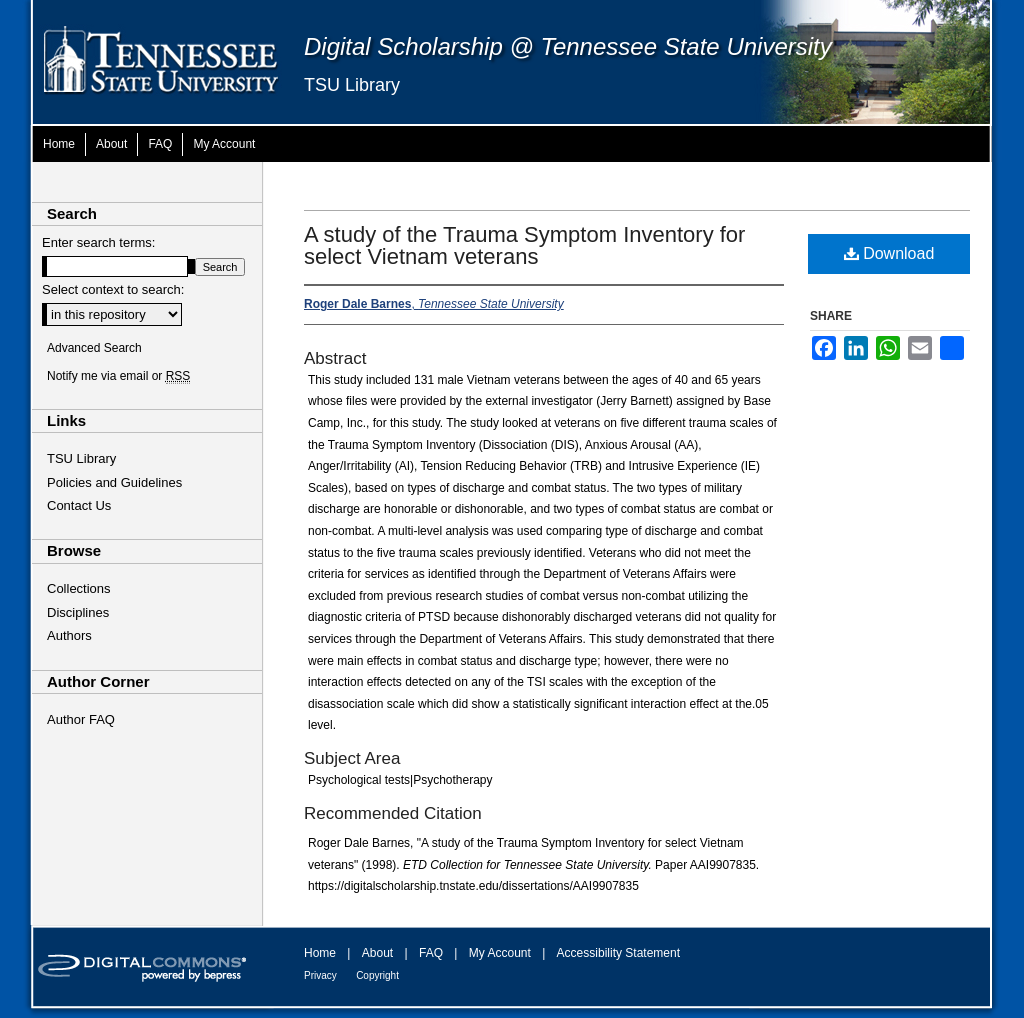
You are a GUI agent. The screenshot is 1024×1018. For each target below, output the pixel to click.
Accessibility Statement (618, 953)
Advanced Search (94, 348)
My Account (500, 953)
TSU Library (352, 85)
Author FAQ (81, 719)
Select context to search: (113, 289)
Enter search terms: (98, 242)
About (377, 953)
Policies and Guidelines (114, 482)
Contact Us (79, 505)
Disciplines (78, 612)
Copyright (377, 975)
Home (320, 953)
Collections (79, 588)
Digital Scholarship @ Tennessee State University (568, 46)
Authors (69, 635)
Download (889, 253)
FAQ (431, 953)
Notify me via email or (118, 376)
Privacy (320, 975)
